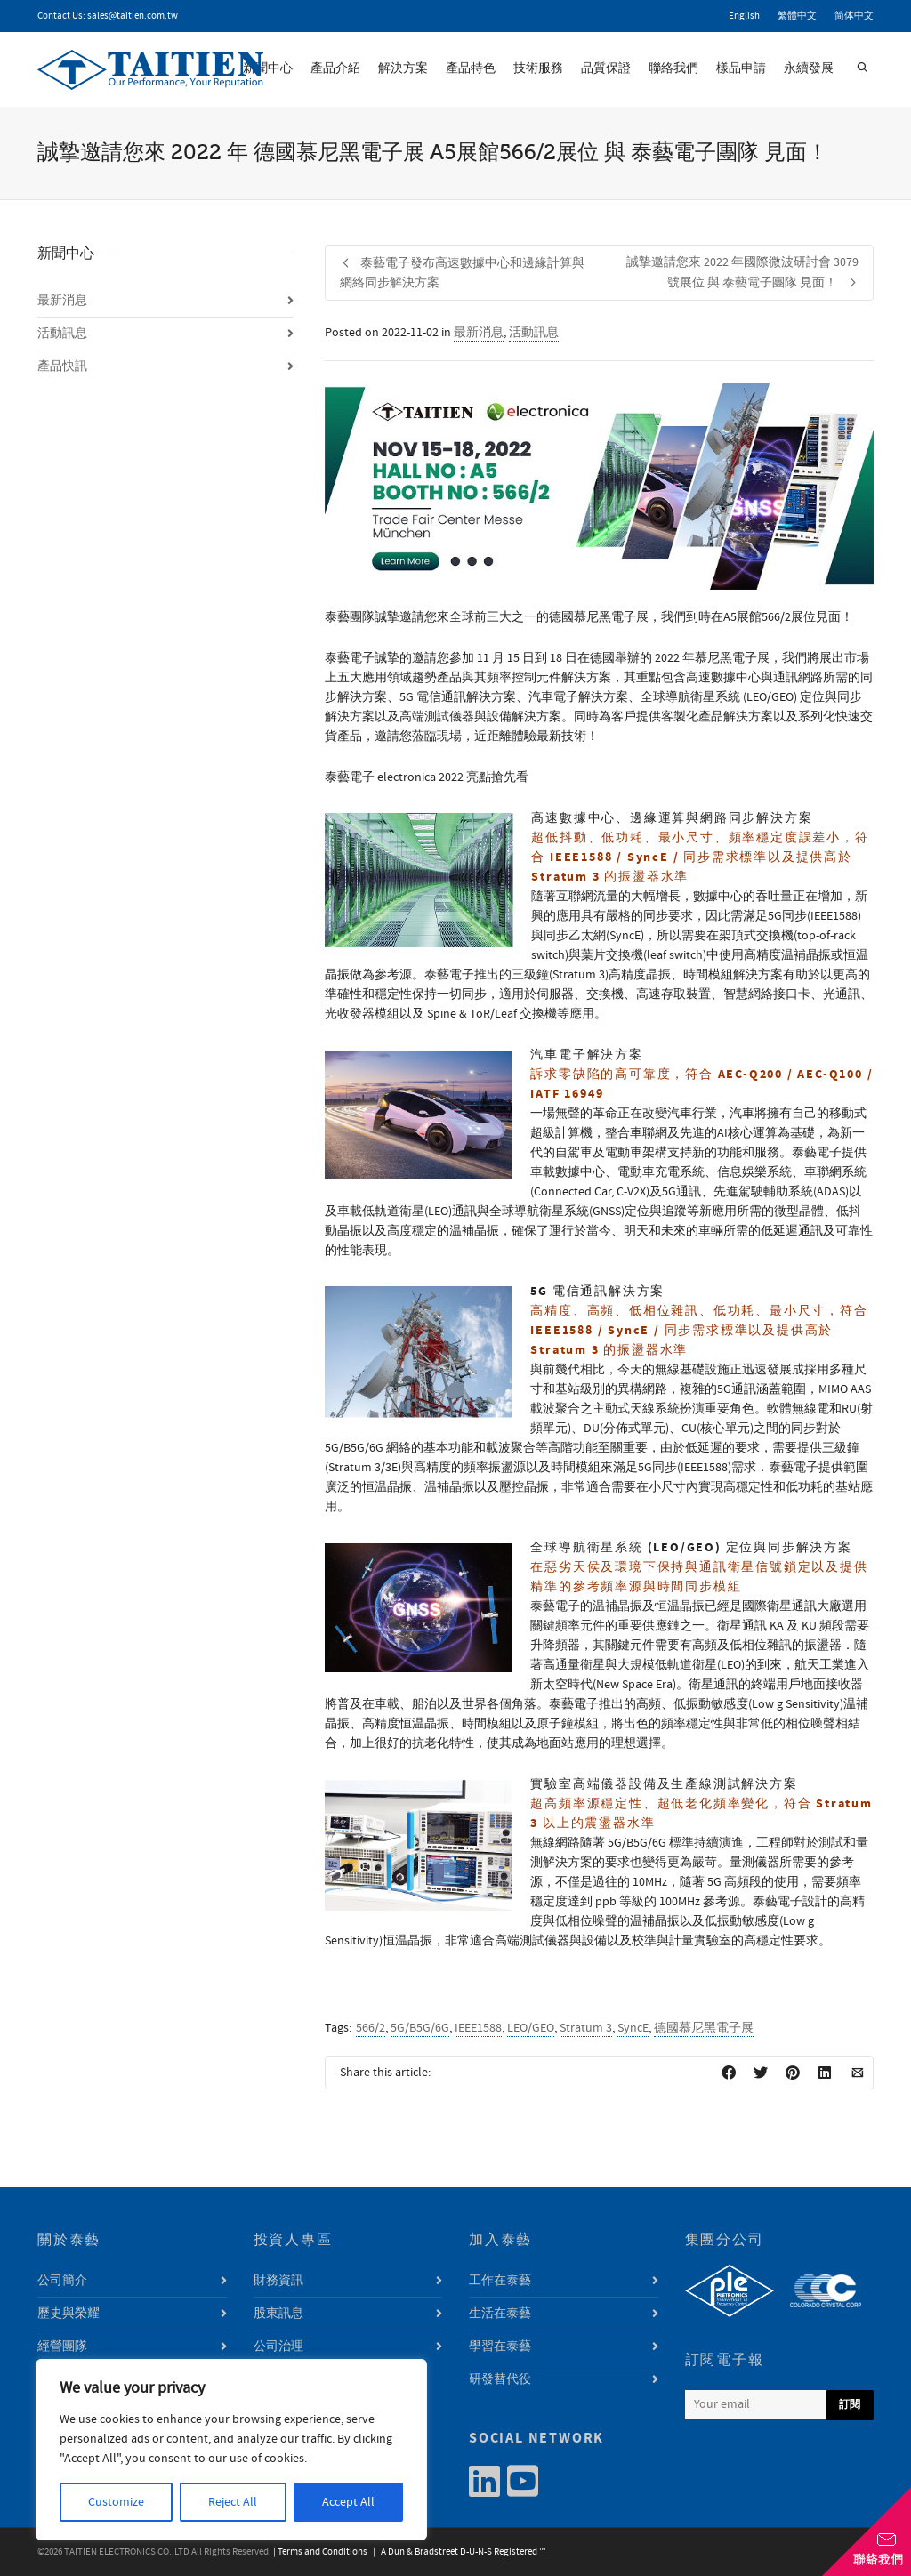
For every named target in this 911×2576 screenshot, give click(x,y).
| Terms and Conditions (320, 2552)
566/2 (370, 2028)
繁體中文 (797, 16)
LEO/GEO (530, 2028)
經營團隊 (62, 2347)
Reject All (232, 2502)
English (744, 16)
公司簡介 (62, 2281)
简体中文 (854, 16)
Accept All (348, 2502)
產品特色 (471, 68)
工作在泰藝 (500, 2281)
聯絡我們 (673, 68)
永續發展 (809, 68)
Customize (116, 2502)
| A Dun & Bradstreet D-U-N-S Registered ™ (457, 2552)
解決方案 (403, 68)
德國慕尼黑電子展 (704, 2028)
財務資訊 (278, 2281)
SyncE (633, 2028)
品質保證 (606, 68)
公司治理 (278, 2347)
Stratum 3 (586, 2028)
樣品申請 (741, 68)
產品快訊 (62, 366)
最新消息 (479, 333)
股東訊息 (278, 2314)
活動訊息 (534, 333)
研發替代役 (500, 2379)
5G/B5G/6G (420, 2028)
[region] (231, 2449)
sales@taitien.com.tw (132, 16)
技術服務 (538, 68)
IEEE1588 (478, 2028)
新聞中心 (268, 68)
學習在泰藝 (500, 2347)
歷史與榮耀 (68, 2314)
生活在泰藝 (500, 2314)
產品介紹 (335, 68)
